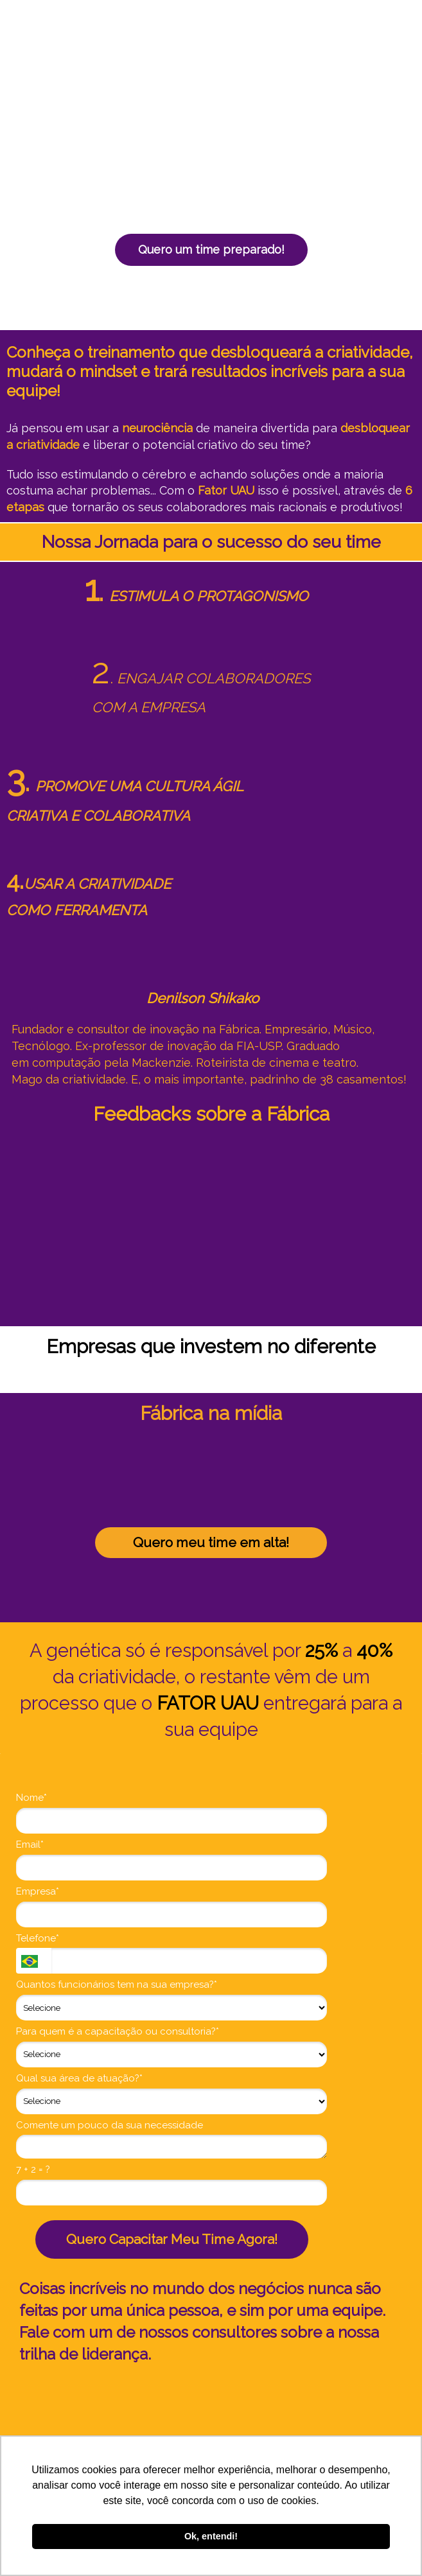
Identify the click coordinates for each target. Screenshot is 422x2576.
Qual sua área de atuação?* (79, 2078)
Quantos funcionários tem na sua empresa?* (116, 1984)
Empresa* (37, 1891)
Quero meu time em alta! (211, 1542)
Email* (30, 1844)
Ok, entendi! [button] (211, 2536)
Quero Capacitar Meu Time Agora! (171, 2239)
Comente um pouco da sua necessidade (109, 2125)
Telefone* (37, 1938)
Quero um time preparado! (211, 249)
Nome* (31, 1797)
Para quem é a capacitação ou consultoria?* (117, 2031)
